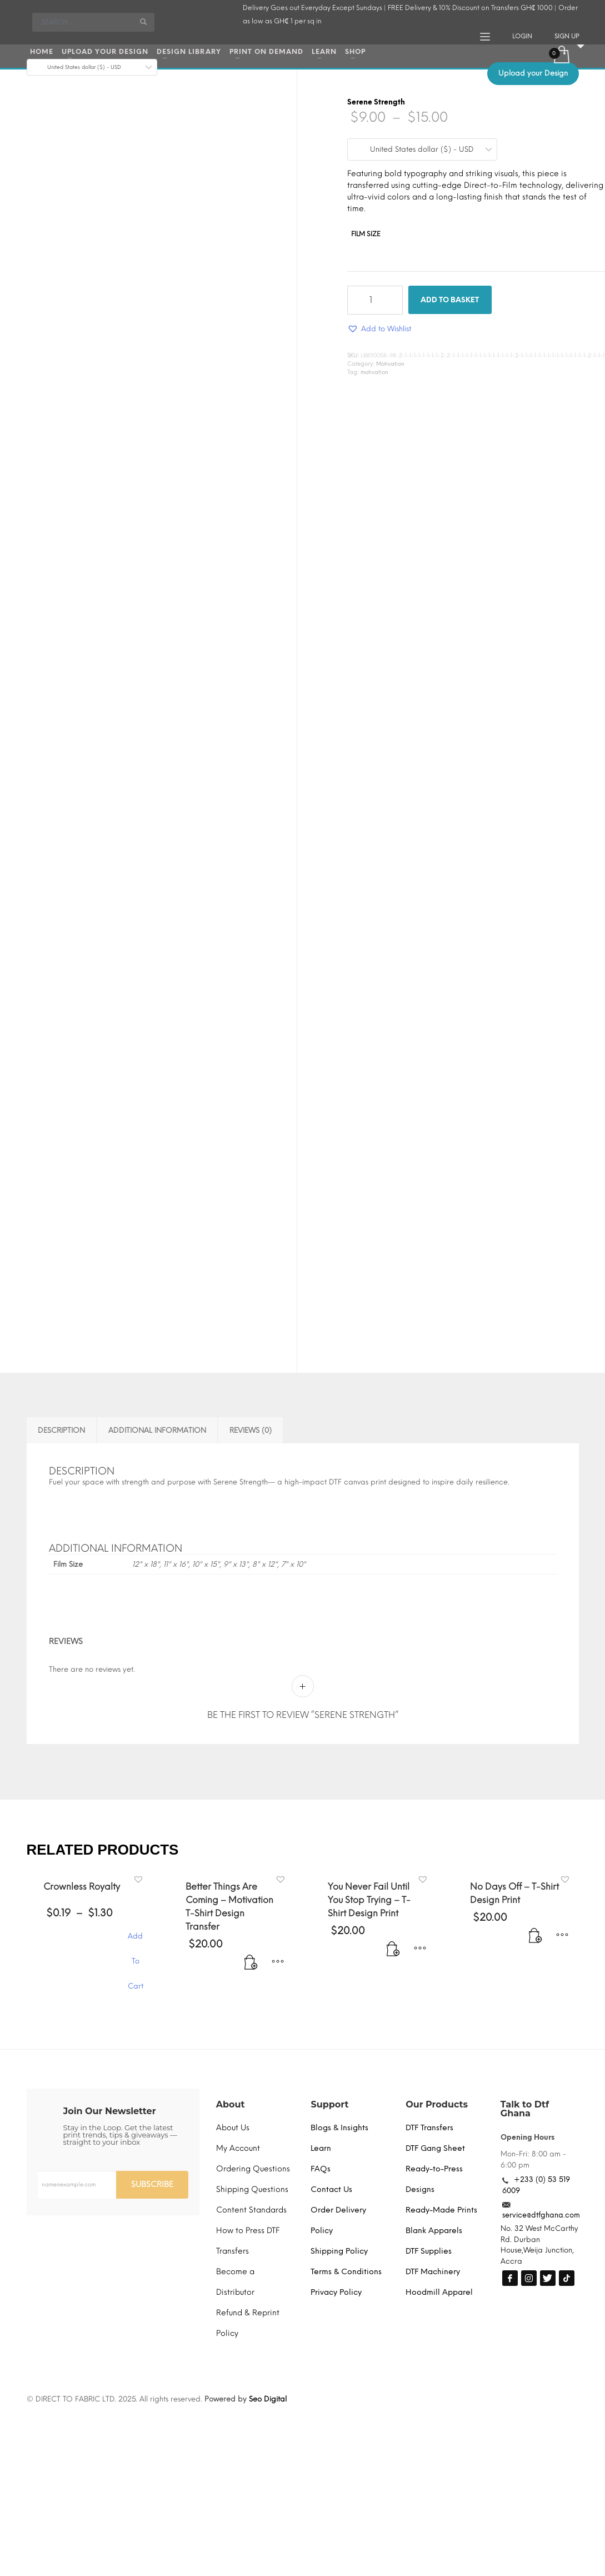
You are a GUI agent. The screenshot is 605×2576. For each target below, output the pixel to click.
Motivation (390, 363)
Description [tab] (61, 1430)
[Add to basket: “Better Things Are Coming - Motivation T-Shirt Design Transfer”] (255, 1968)
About (230, 2104)
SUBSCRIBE (152, 2184)
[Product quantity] (375, 300)
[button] (379, 329)
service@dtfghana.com (541, 2215)
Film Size (366, 234)
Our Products (437, 2104)
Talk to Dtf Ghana (525, 2109)
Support (329, 2104)
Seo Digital (268, 2399)
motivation (374, 372)
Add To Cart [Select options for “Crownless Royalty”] (135, 1941)
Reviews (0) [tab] (250, 1430)
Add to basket (450, 300)
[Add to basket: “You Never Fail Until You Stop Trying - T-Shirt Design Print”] (398, 1955)
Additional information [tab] (157, 1430)
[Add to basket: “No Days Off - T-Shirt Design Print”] (540, 1942)
